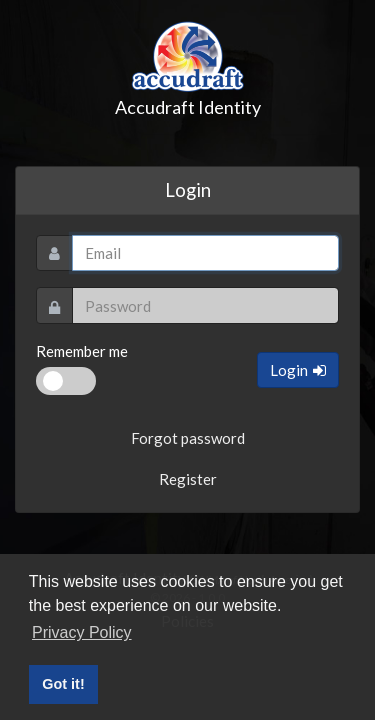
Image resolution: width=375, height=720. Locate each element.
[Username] (205, 253)
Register (188, 479)
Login (298, 370)
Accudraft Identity (188, 67)
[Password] (205, 305)
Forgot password (188, 438)
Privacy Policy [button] (82, 632)
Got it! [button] (63, 684)
